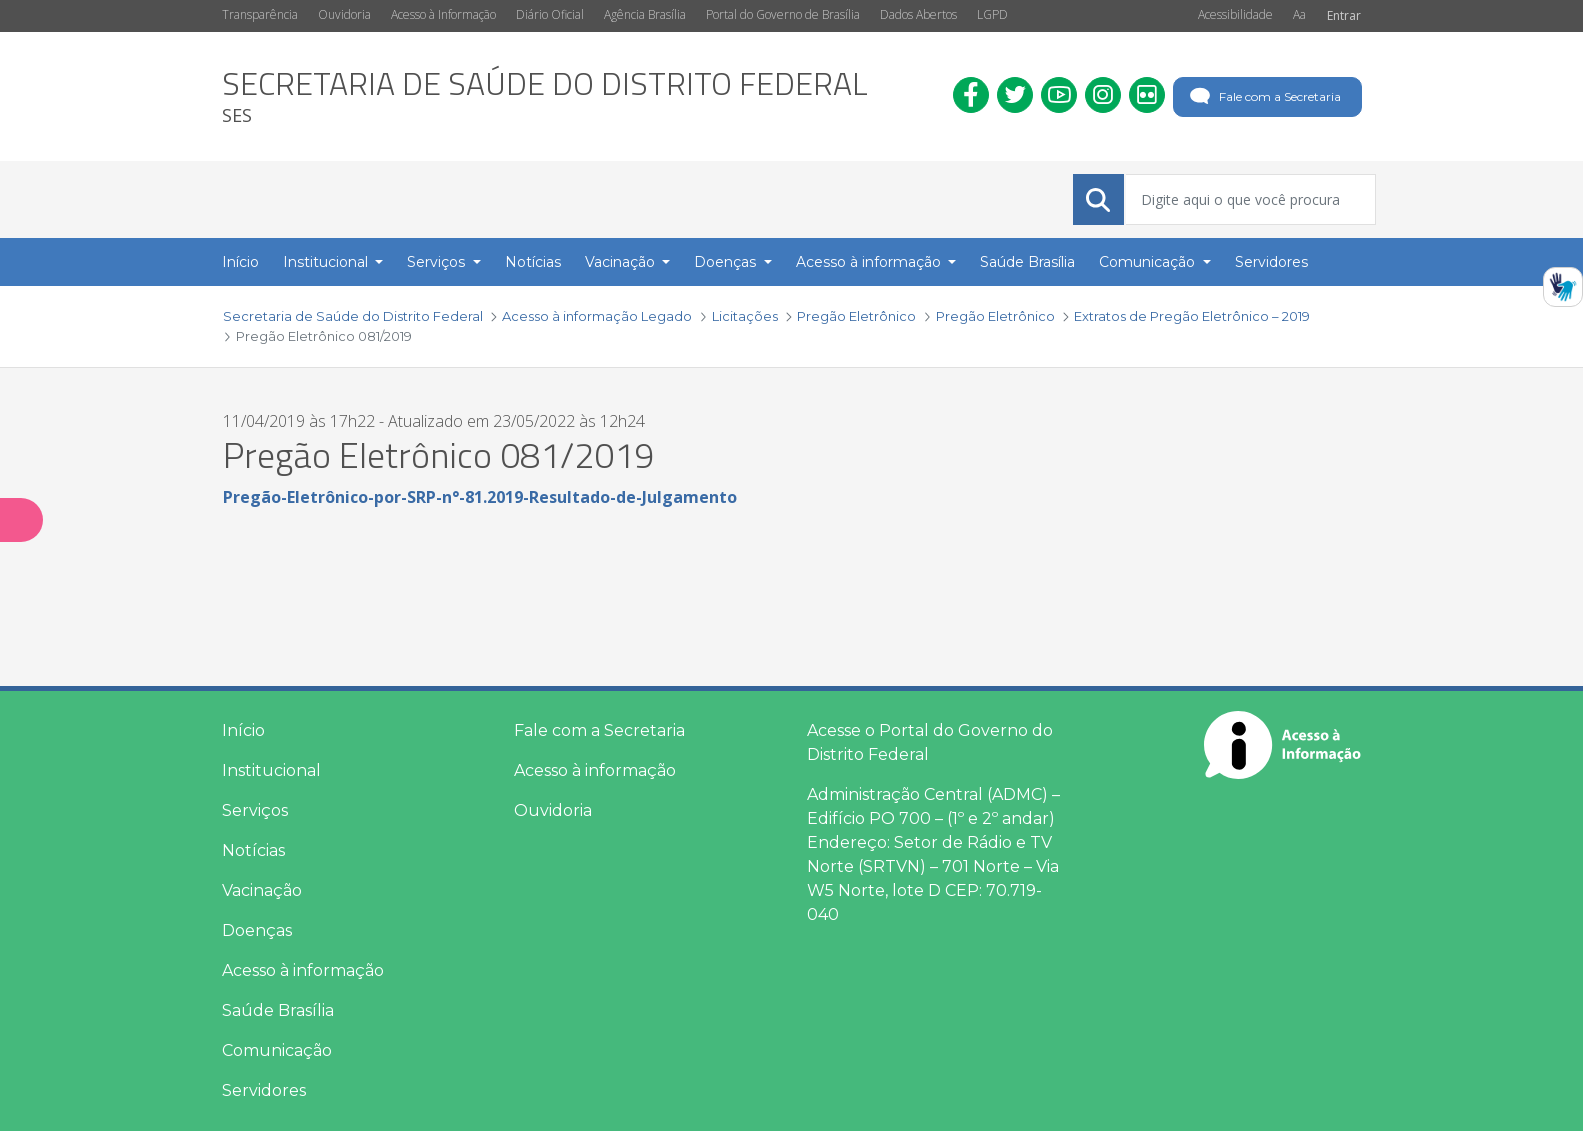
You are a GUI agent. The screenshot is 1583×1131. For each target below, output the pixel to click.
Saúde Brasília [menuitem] (1027, 262)
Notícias (253, 850)
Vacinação (262, 890)
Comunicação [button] (1149, 262)
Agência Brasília (645, 14)
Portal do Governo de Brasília (783, 14)
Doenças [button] (727, 262)
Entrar (1344, 15)
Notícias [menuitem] (533, 262)
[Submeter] (1098, 200)
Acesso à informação (303, 970)
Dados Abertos (918, 14)
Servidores (264, 1090)
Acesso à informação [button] (870, 262)
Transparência (260, 14)
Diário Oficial (550, 14)
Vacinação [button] (622, 262)
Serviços (255, 810)
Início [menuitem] (240, 262)
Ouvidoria (344, 14)
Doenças (257, 930)
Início (243, 730)
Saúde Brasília (278, 1010)
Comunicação (277, 1050)
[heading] (545, 96)
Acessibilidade (1235, 14)
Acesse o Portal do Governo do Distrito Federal (930, 742)
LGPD (992, 14)
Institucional (271, 770)
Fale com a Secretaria (1263, 97)
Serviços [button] (438, 262)
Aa (1299, 14)
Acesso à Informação (443, 14)
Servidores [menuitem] (1271, 262)
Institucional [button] (327, 262)
